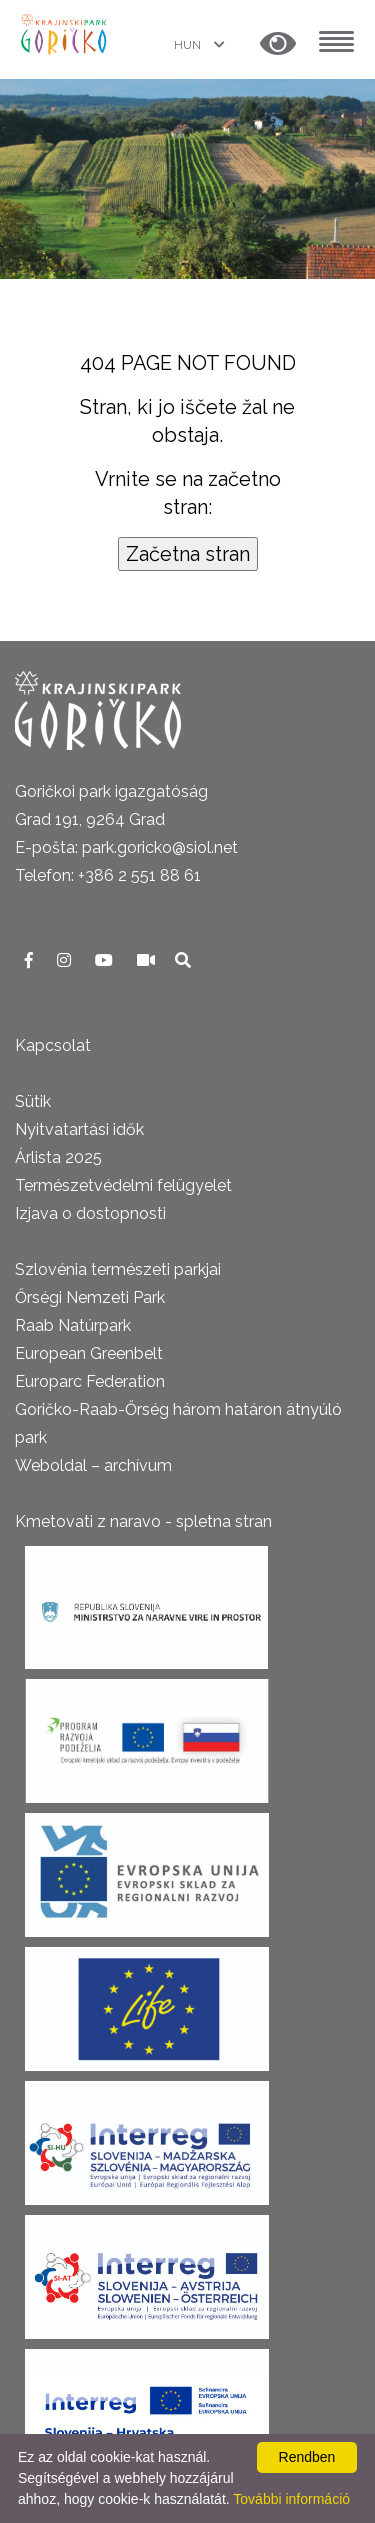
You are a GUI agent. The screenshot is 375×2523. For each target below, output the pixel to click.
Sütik (33, 1101)
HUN (189, 45)
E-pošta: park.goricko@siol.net (126, 847)
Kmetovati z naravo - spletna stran (143, 1521)
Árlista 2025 (58, 1157)
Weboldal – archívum (93, 1465)
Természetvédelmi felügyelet (123, 1185)
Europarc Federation (90, 1381)
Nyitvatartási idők (79, 1129)
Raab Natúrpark (73, 1325)
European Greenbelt (89, 1353)
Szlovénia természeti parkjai (118, 1269)
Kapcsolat (53, 1045)
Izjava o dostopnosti (90, 1213)
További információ (291, 2499)
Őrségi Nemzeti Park (90, 1297)
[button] (278, 44)
